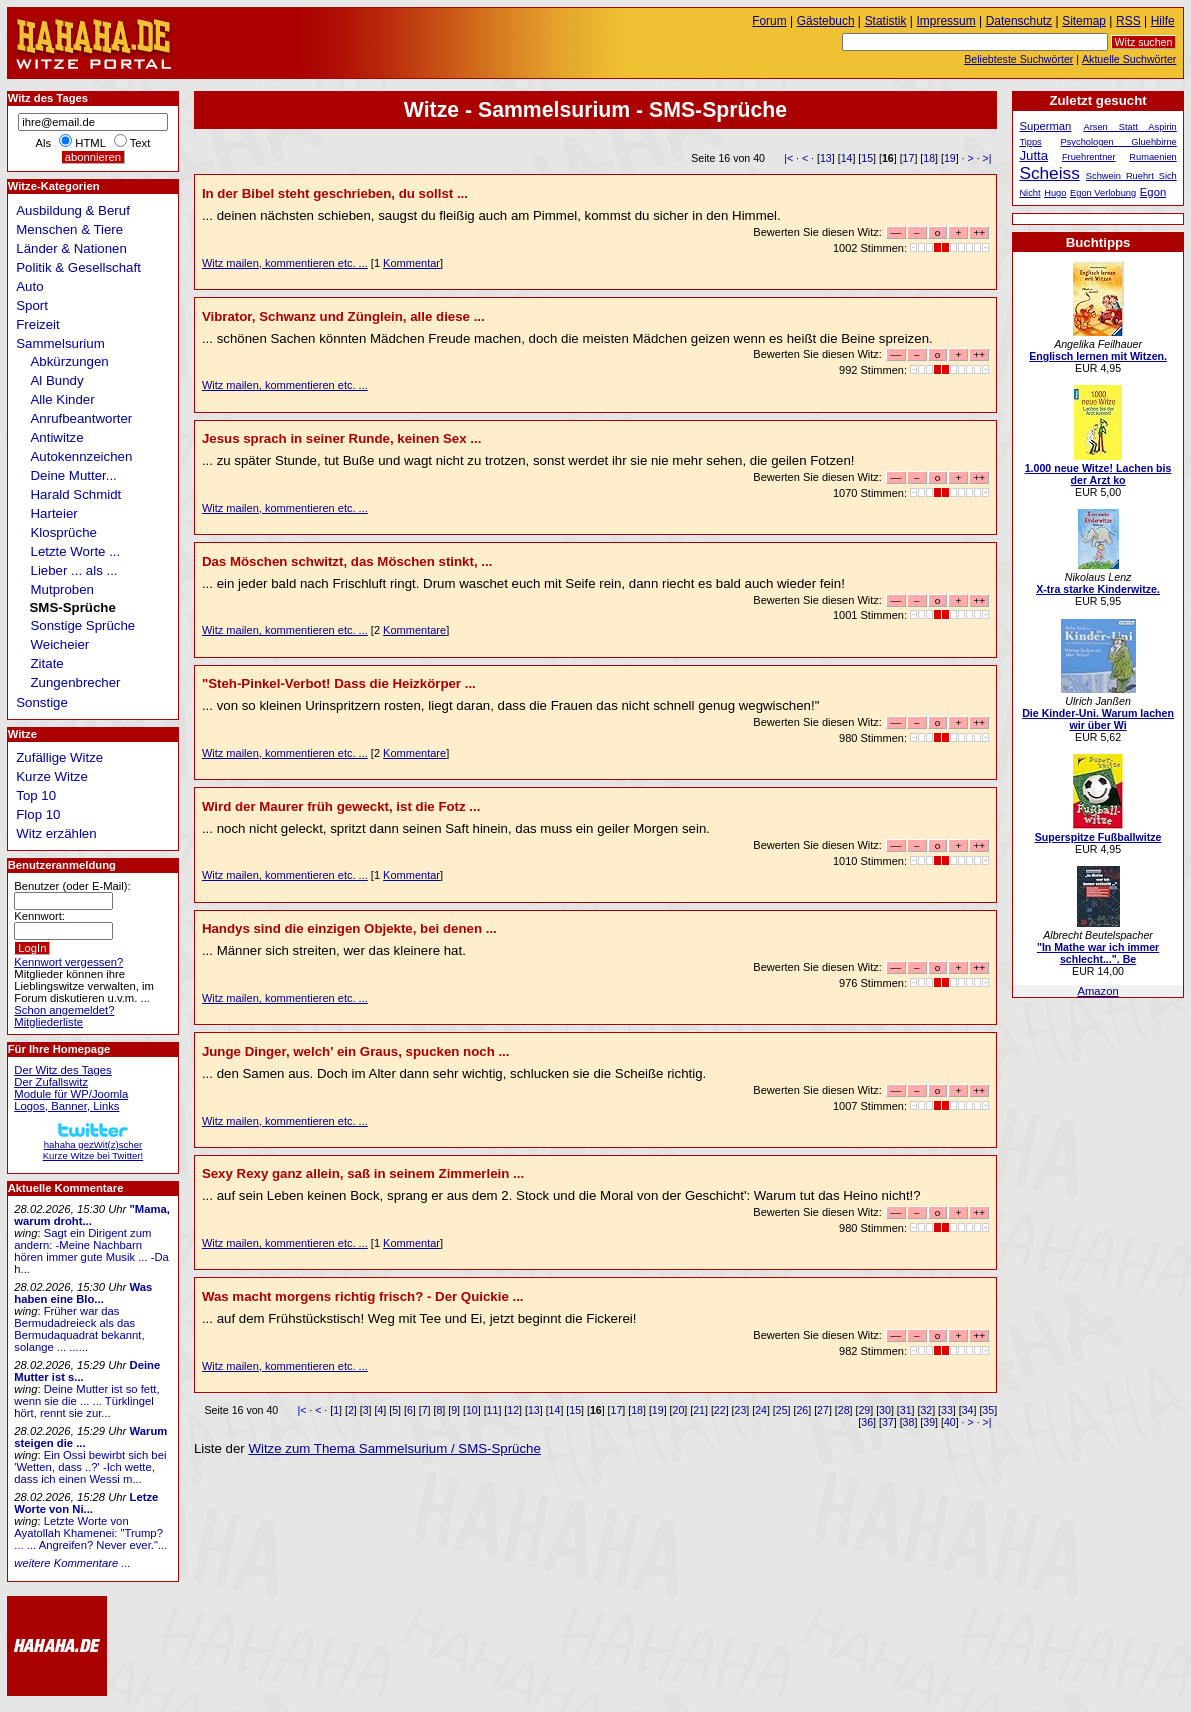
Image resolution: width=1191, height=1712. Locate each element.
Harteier (54, 513)
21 (699, 1410)
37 (888, 1422)
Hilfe (1163, 21)
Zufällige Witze (59, 757)
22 (720, 1410)
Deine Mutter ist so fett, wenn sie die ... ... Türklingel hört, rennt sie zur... (86, 1401)
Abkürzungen (70, 361)
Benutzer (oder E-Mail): (72, 886)
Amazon (1097, 991)
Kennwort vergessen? (68, 962)
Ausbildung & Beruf (73, 210)
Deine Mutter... (74, 475)
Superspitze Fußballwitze (1098, 837)
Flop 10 (38, 814)
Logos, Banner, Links (66, 1106)
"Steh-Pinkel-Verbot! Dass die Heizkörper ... (339, 683)
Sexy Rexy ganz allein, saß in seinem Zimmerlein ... (363, 1173)
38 (909, 1422)
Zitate (47, 663)
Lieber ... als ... (74, 570)
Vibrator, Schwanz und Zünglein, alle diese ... (343, 316)
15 (867, 158)
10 (472, 1410)
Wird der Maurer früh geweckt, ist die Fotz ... (341, 806)
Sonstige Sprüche (83, 625)
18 (929, 158)
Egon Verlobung (1103, 193)
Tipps (1030, 142)
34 (968, 1410)
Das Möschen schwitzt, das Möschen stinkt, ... (347, 561)
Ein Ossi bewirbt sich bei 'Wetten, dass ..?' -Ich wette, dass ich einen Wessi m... (90, 1467)
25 (782, 1410)
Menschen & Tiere (69, 229)
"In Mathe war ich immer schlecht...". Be (1098, 953)
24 (761, 1410)
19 (950, 158)
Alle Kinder (63, 399)
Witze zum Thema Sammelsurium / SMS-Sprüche (394, 1448)
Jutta (1033, 155)
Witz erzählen (56, 833)
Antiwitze (57, 437)
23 (740, 1410)
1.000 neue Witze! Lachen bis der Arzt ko (1098, 474)
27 (823, 1410)
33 (947, 1410)
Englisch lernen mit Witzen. (1098, 356)
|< (788, 158)
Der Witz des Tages (62, 1070)
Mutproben (62, 589)
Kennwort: (39, 916)
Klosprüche (64, 532)
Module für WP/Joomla (71, 1094)
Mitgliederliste (48, 1022)
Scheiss (1049, 173)
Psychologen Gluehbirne (1119, 142)
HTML (90, 143)
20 (679, 1410)
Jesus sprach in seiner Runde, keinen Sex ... (341, 438)
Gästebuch (826, 21)
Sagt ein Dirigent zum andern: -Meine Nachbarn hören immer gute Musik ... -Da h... (91, 1251)
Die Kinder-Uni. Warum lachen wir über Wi (1098, 719)
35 (988, 1410)
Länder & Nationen (71, 248)
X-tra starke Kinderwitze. (1098, 589)
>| (987, 158)
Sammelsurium (60, 343)
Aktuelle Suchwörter (1129, 59)
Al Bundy (57, 380)
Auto (29, 286)
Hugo (1055, 193)
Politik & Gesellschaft (78, 267)
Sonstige (42, 702)
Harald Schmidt (76, 494)
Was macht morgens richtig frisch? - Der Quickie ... (363, 1296)
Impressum (946, 21)
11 (493, 1410)
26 (802, 1410)
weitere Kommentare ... (72, 1563)
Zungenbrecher (76, 682)
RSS (1128, 21)
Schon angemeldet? (64, 1010)
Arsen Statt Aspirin (1130, 127)
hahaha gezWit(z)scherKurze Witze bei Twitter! (93, 1144)
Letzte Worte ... (76, 551)
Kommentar (411, 263)
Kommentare (414, 630)
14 (847, 158)
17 (909, 158)
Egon (1153, 192)
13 (826, 158)
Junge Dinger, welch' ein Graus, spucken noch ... (356, 1051)
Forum (769, 21)
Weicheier (60, 644)
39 (929, 1422)
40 (950, 1422)
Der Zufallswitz (51, 1082)
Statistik (886, 21)
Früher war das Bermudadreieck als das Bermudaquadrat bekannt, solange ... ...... (79, 1329)
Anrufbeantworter (82, 418)
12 (513, 1410)
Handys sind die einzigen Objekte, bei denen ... (349, 928)
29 (864, 1410)
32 (926, 1410)
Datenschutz (1019, 21)
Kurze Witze (52, 776)
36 (867, 1422)
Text (140, 143)
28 (844, 1410)
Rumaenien (1152, 157)
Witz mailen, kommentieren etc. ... (285, 263)
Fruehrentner (1089, 157)
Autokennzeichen (82, 456)
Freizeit (38, 324)
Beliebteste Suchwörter (1018, 59)
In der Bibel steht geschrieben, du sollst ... (335, 193)
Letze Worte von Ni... (86, 1503)
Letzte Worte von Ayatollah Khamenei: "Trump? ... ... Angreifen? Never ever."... (90, 1533)
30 (885, 1410)
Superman (1045, 126)
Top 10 (36, 795)
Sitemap (1084, 21)
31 (906, 1410)
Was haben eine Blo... (83, 1293)
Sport (32, 305)
